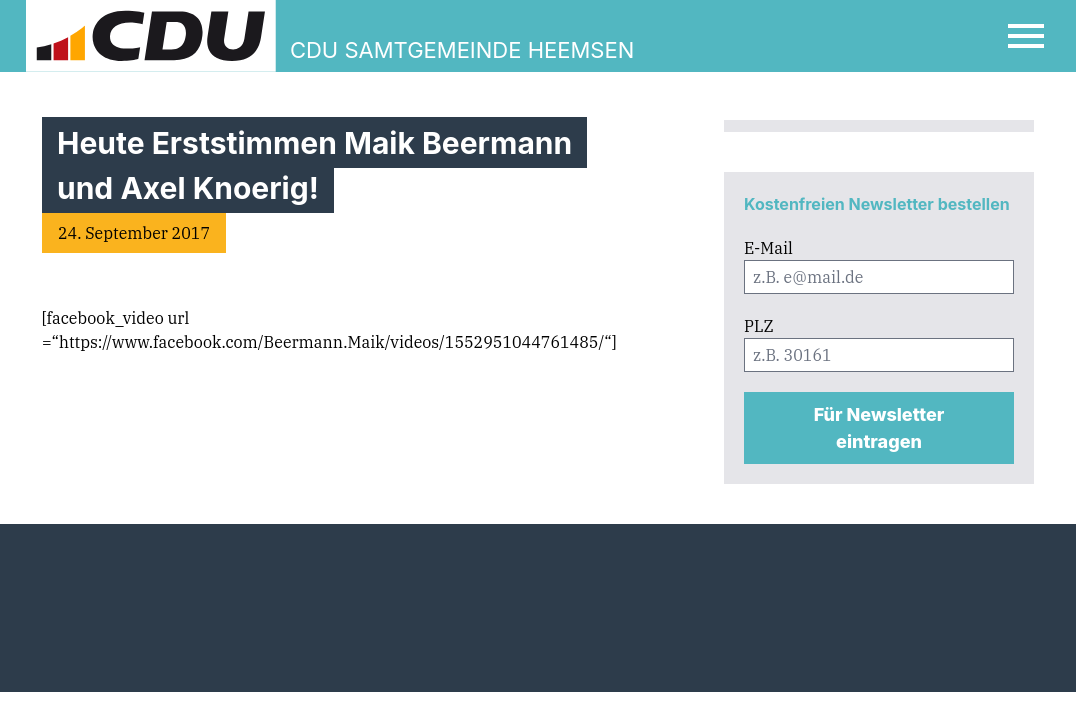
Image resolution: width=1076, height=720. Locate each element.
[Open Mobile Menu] (1026, 36)
